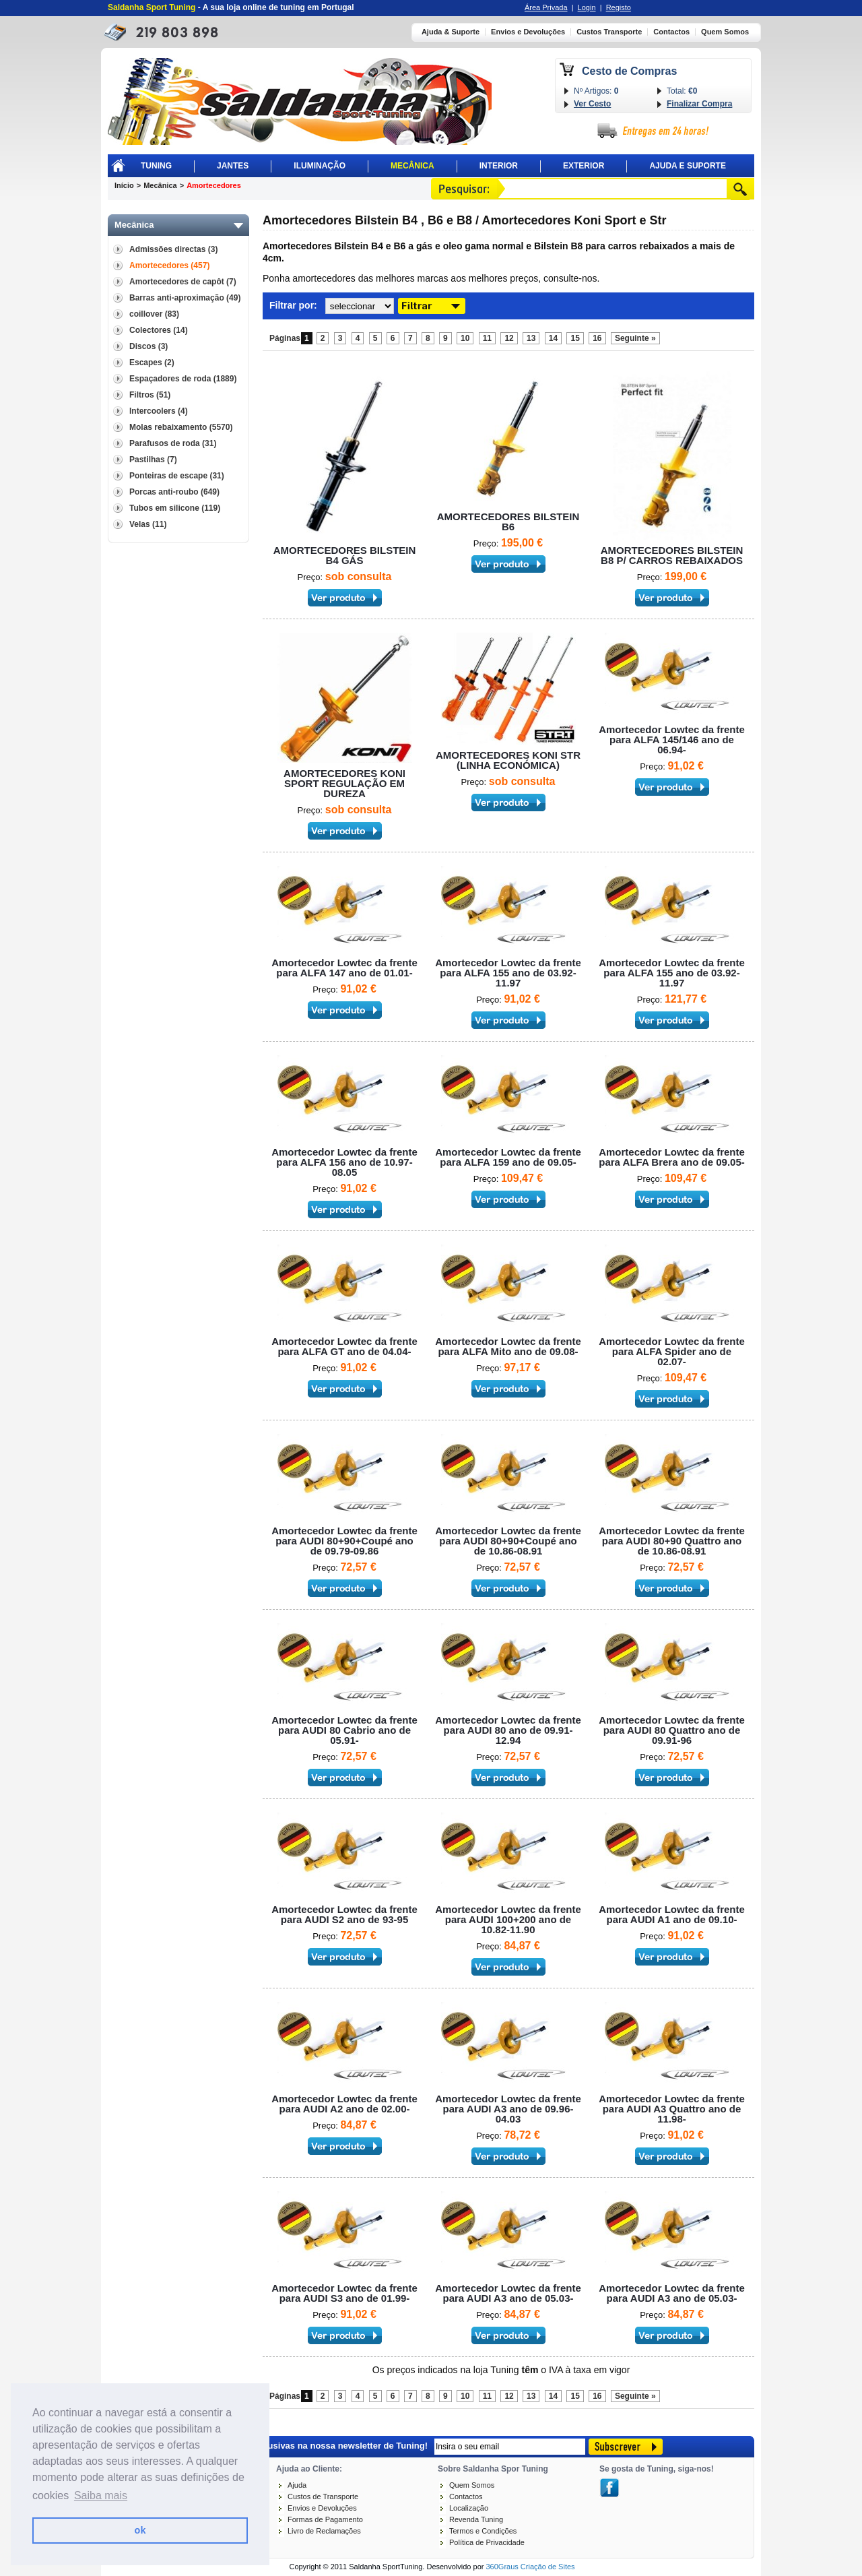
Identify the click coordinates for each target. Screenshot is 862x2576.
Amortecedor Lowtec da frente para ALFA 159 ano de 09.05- (508, 1157)
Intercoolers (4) (158, 411)
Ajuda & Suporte (450, 32)
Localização (468, 2508)
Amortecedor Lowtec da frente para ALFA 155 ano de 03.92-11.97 (508, 972)
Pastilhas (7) (153, 459)
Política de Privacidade (487, 2542)
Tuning (156, 165)
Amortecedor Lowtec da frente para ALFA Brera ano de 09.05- (672, 1157)
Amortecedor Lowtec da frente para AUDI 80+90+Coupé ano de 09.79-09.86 (344, 1541)
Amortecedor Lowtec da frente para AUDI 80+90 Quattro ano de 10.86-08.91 (672, 1541)
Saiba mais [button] (100, 2495)
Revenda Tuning (476, 2519)
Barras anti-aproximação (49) (184, 298)
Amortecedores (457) (169, 265)
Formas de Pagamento (325, 2519)
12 (508, 338)
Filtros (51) (149, 395)
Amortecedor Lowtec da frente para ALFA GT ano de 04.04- (344, 1346)
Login (587, 7)
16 (597, 338)
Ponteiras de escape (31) (176, 475)
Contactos (671, 32)
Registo (618, 7)
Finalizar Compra (699, 103)
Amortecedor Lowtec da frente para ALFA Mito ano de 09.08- (508, 1346)
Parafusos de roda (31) (172, 443)
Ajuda (297, 2485)
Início (124, 185)
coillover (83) (154, 314)
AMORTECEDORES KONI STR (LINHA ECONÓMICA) (508, 760)
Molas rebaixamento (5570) (180, 427)
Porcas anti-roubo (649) (174, 492)
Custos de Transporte (323, 2496)
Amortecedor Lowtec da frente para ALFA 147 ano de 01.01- (344, 967)
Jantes (232, 165)
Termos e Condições (483, 2531)
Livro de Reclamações (324, 2531)
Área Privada (546, 7)
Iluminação (319, 165)
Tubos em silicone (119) (174, 508)
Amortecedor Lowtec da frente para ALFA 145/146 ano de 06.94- (672, 739)
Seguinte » (635, 338)
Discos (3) (148, 346)
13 (531, 338)
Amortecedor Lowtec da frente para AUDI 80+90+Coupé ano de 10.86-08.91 (508, 1541)
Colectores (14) (158, 330)
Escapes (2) (151, 362)
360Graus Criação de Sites (530, 2567)
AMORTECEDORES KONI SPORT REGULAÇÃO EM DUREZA (344, 783)
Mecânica (412, 165)
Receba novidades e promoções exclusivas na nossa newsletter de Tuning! (271, 2445)
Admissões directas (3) (173, 249)
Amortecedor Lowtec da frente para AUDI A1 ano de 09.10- (672, 1914)
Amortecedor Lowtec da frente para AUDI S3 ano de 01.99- (344, 2293)
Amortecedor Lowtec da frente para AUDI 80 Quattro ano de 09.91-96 (672, 1730)
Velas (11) (147, 524)
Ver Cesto (592, 103)
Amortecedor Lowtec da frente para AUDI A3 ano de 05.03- (508, 2293)
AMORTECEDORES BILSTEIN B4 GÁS (344, 555)
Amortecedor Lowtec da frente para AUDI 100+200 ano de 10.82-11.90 (508, 1919)
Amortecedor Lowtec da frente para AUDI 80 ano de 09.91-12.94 (508, 1730)
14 (553, 338)
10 (465, 338)
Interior (498, 165)
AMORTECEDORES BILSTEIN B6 (508, 521)
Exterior (583, 165)
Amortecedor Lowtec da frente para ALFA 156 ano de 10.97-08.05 (344, 1162)
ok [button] (140, 2530)
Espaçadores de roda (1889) (182, 378)
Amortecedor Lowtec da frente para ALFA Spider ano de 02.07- (672, 1351)
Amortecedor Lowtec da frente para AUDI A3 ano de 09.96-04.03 (508, 2109)
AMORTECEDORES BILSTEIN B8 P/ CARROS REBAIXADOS (672, 555)
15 (574, 338)
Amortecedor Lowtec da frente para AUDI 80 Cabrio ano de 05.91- (344, 1730)
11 (487, 338)
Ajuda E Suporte (687, 165)
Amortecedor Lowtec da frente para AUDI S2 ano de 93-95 (344, 1914)
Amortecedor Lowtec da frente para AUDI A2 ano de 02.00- (344, 2103)
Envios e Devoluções (528, 32)
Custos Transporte (609, 32)
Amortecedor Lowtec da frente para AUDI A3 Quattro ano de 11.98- (672, 2109)
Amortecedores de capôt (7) (182, 281)
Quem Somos (725, 32)
